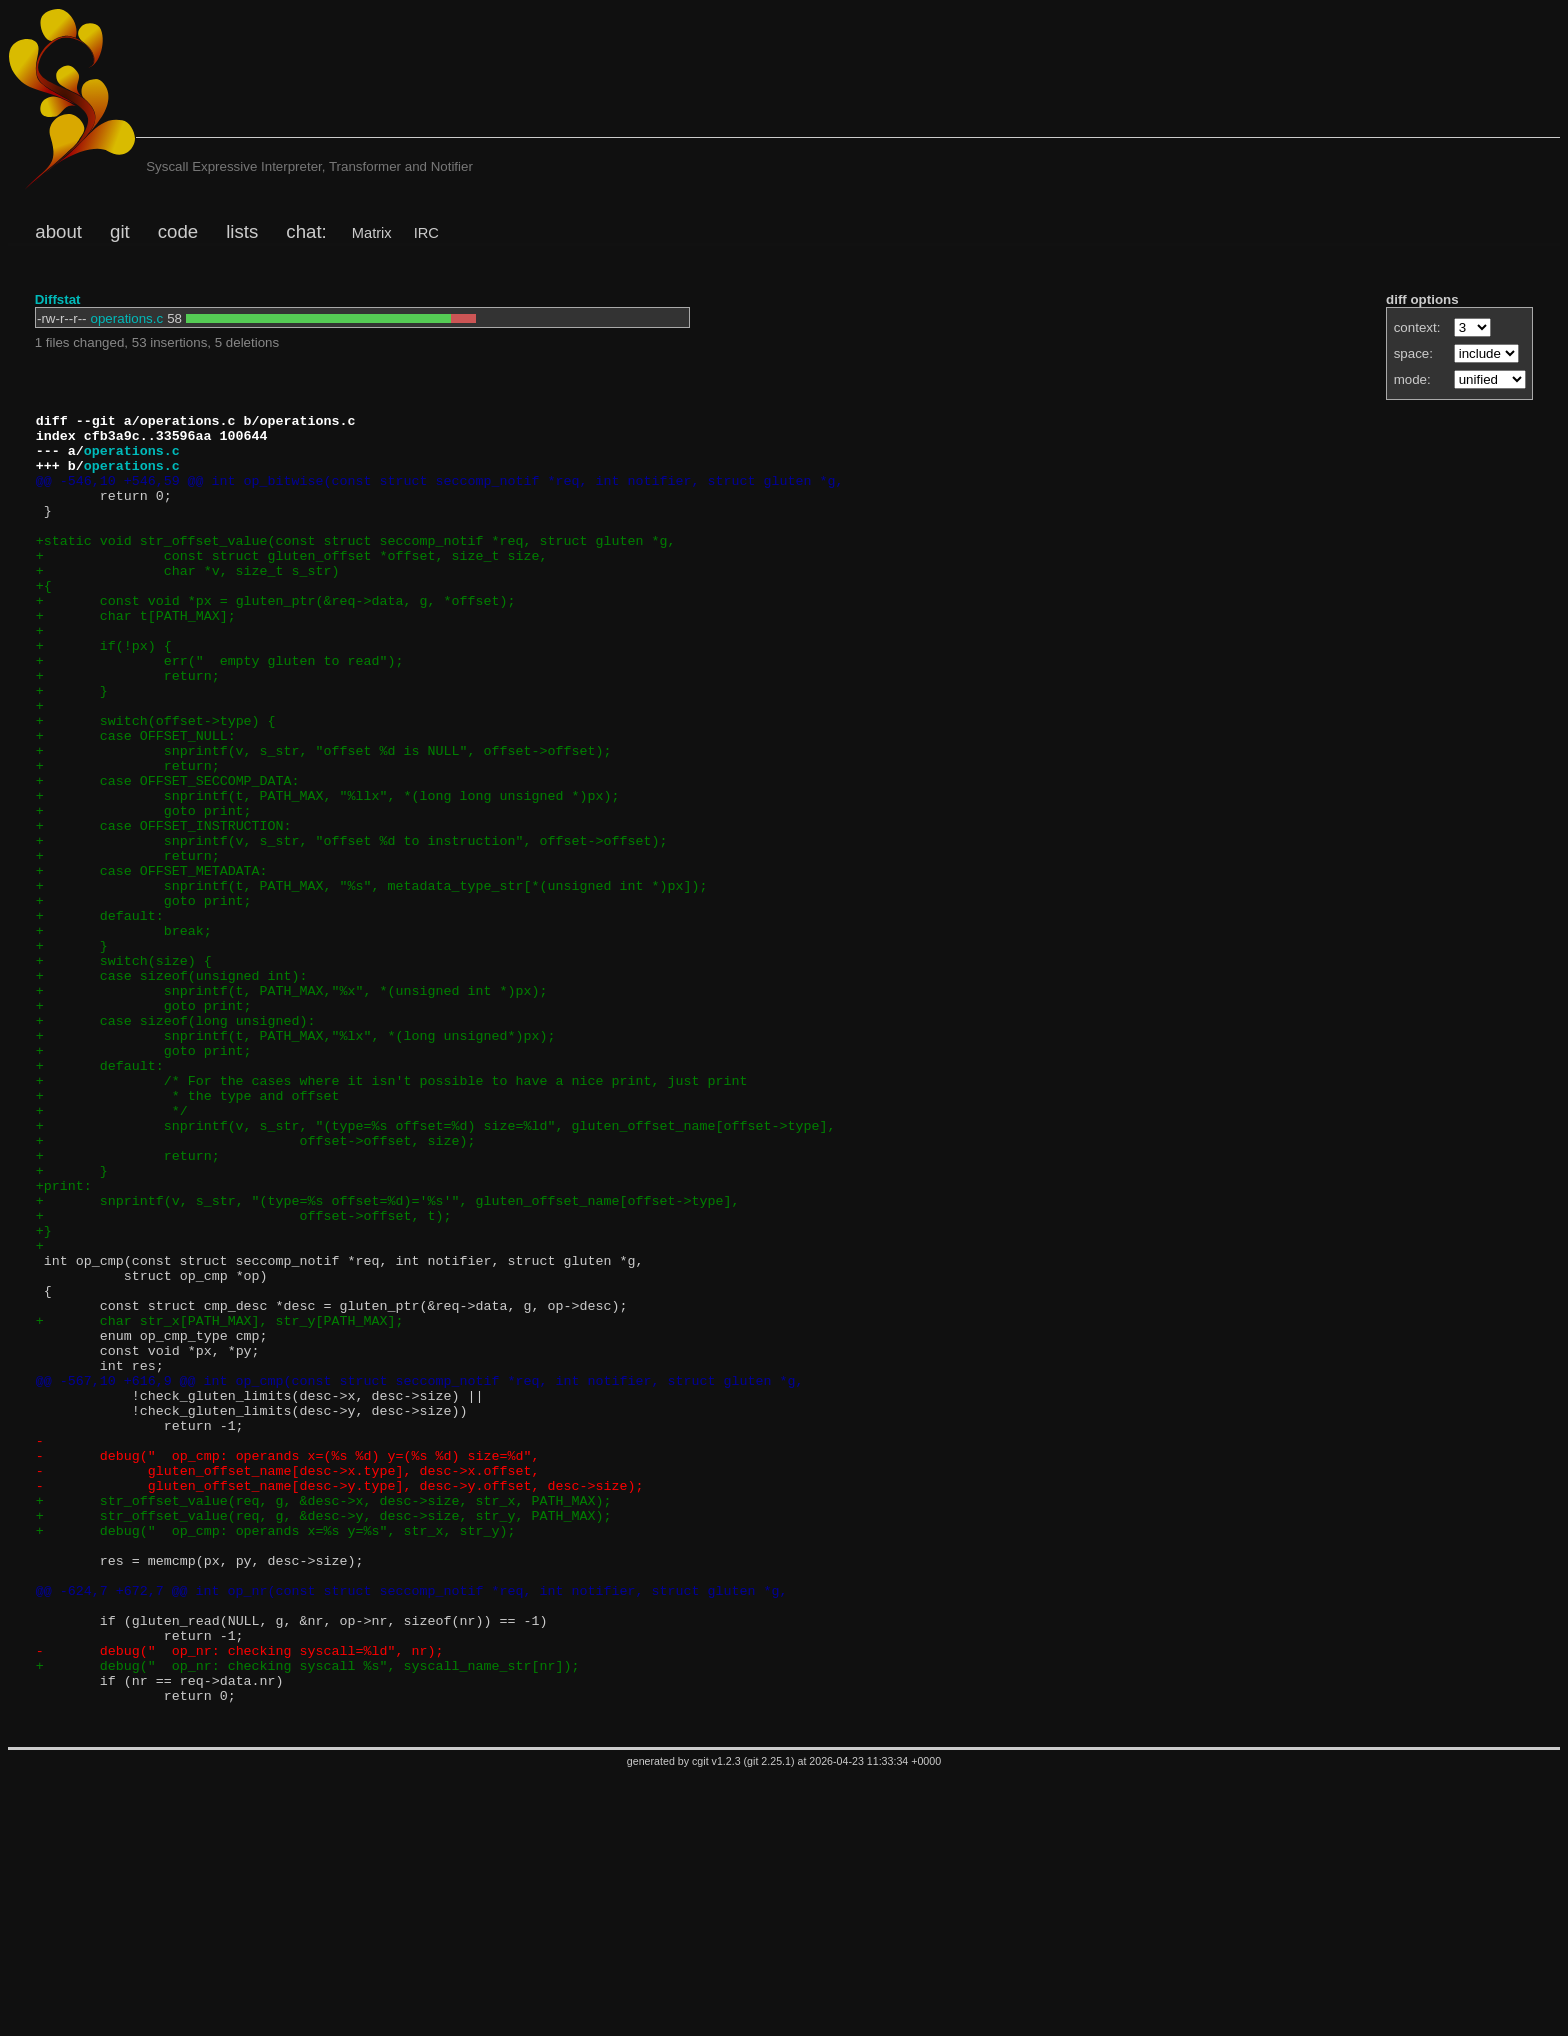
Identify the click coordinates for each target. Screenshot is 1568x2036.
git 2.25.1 (769, 2022)
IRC (426, 233)
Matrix (372, 233)
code (178, 231)
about (58, 231)
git (120, 231)
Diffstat (58, 299)
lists (242, 231)
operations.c (127, 318)
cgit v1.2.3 (716, 2022)
